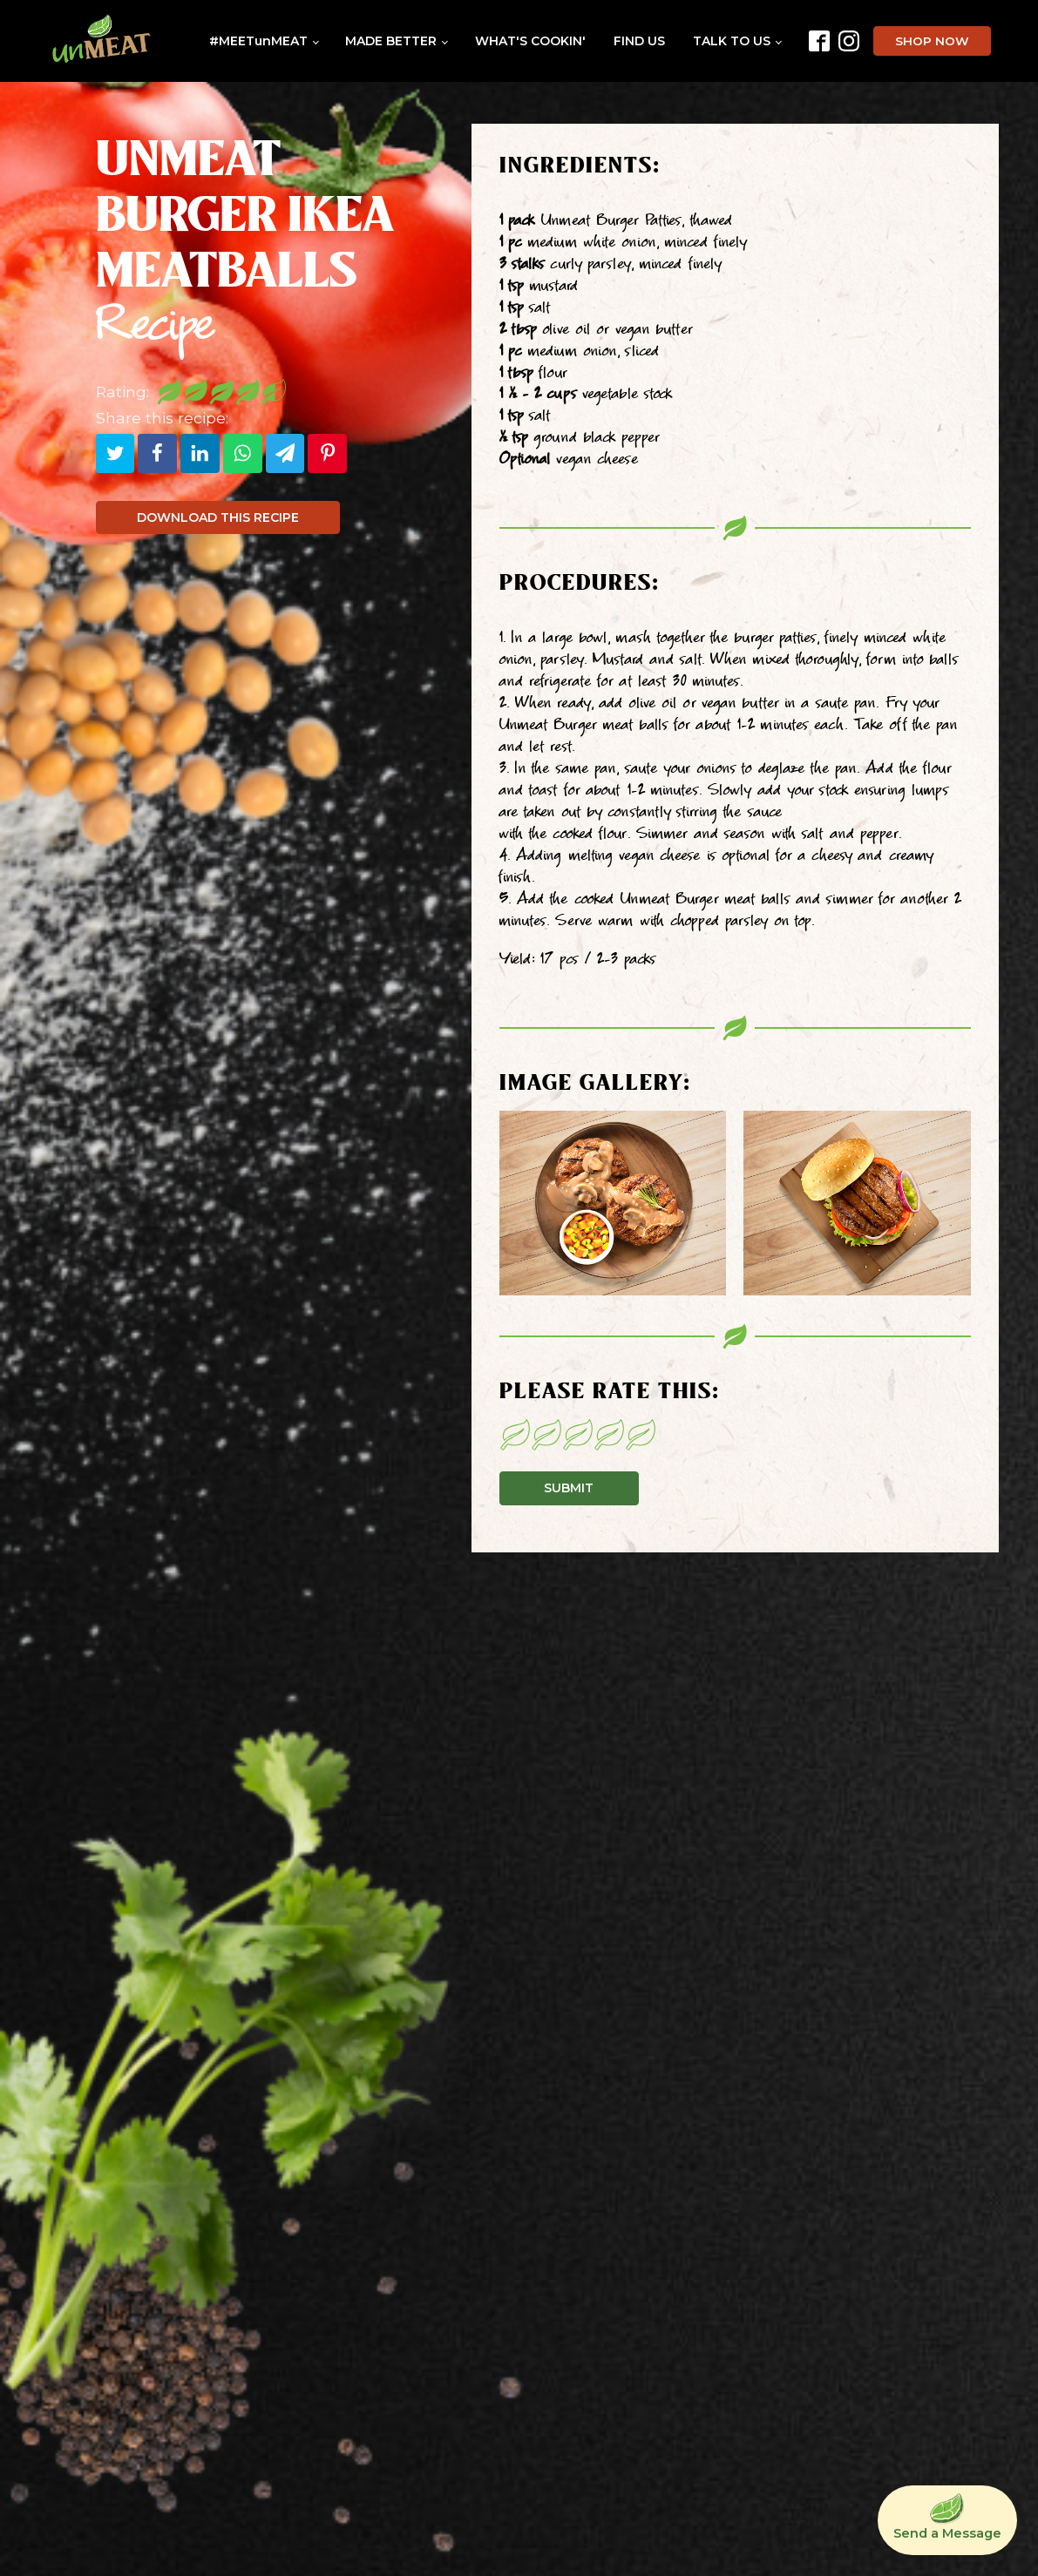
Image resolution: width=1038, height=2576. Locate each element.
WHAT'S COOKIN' (530, 41)
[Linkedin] (200, 453)
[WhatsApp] (242, 453)
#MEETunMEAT (258, 41)
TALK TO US (731, 41)
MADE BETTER (391, 41)
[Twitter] (115, 453)
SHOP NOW (932, 41)
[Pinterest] (327, 453)
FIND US (639, 41)
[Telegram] (285, 453)
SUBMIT (569, 1488)
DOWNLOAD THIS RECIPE (218, 517)
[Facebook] (157, 453)
